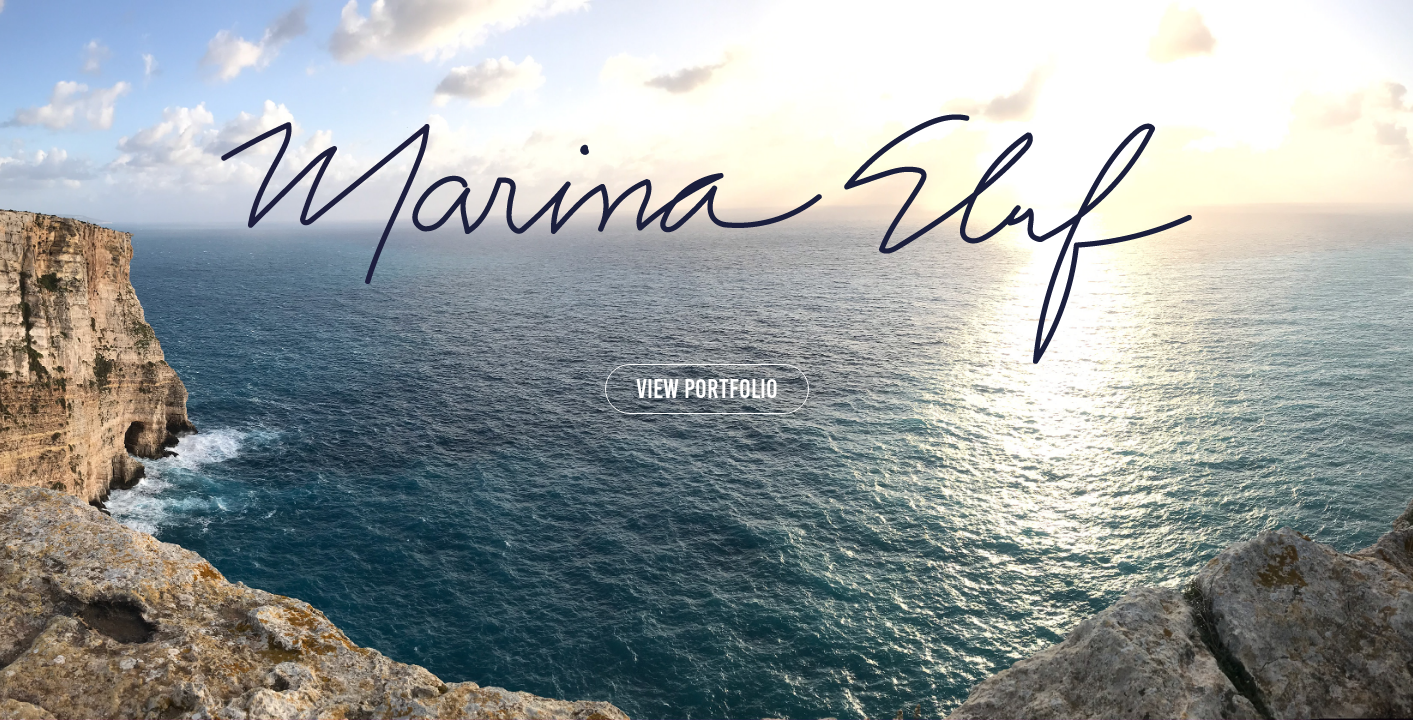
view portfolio (707, 389)
